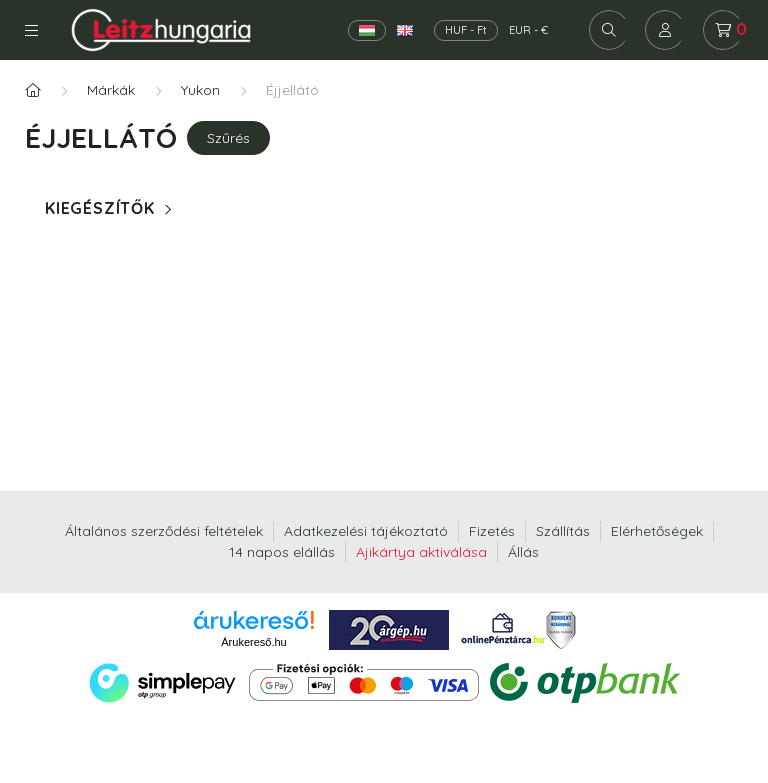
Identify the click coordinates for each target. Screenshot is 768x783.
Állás (523, 552)
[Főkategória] (33, 90)
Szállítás (563, 531)
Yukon (200, 90)
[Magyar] (367, 30)
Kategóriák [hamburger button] (31, 30)
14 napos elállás (282, 552)
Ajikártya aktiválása (421, 552)
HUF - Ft (466, 30)
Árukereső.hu (253, 642)
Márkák (111, 90)
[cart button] (723, 30)
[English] (405, 30)
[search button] (609, 30)
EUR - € (528, 30)
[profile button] (665, 30)
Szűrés (228, 138)
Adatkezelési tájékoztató (366, 531)
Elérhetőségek (657, 531)
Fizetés (492, 531)
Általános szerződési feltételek (164, 531)
